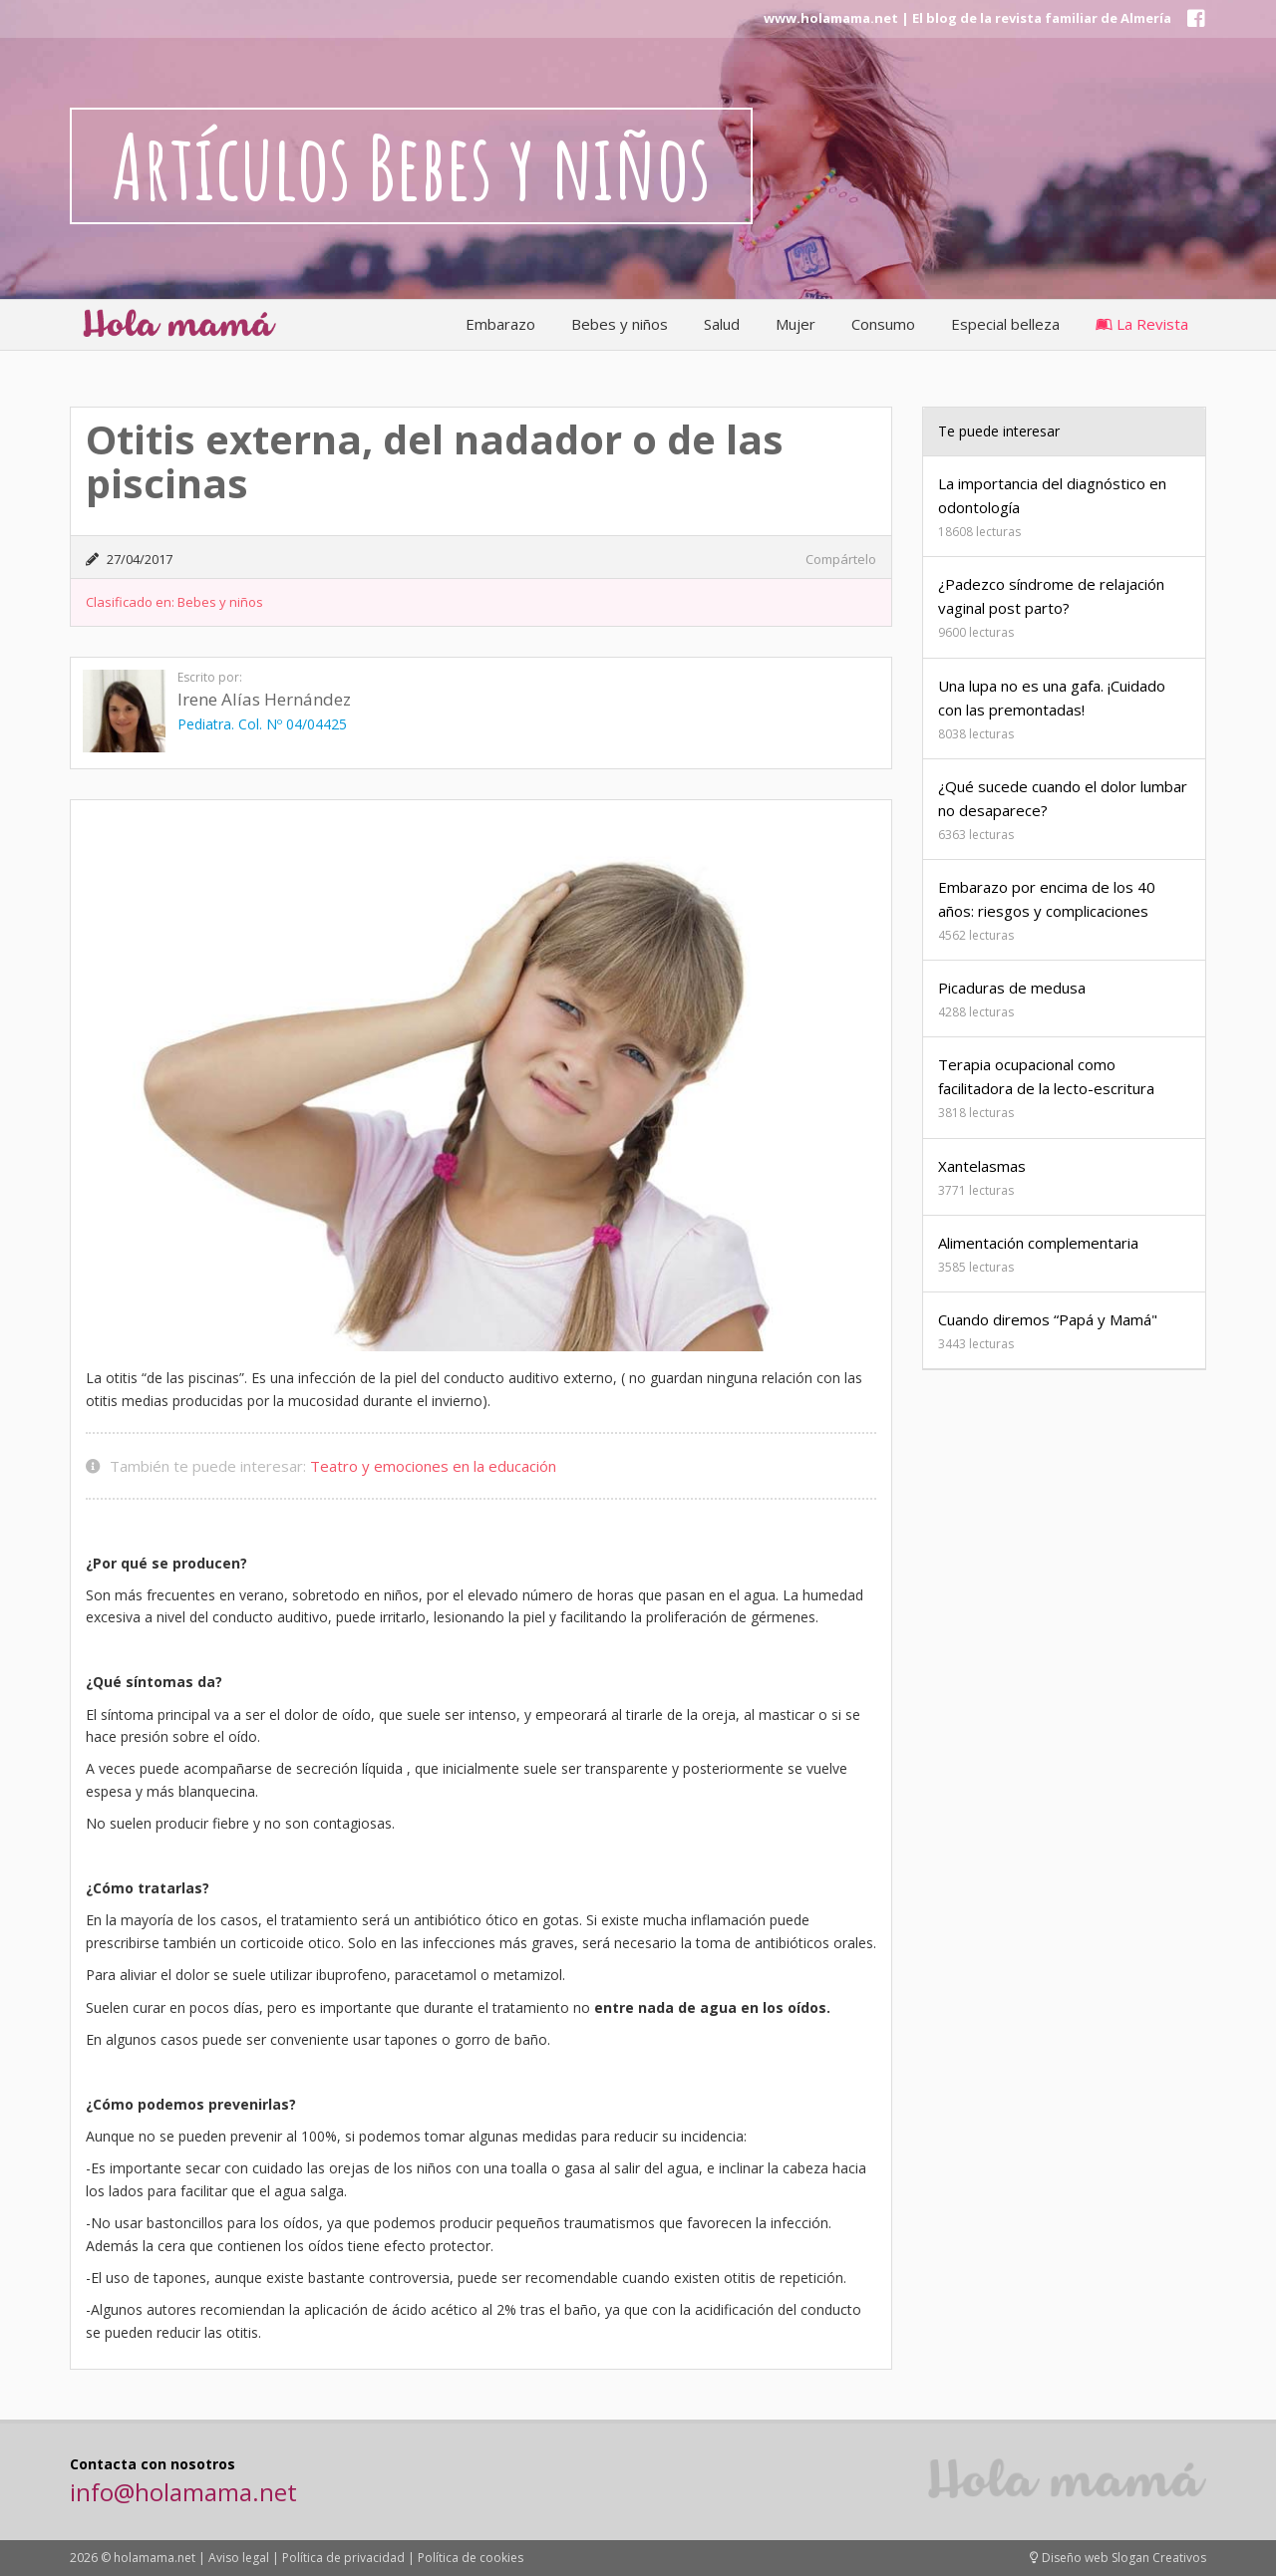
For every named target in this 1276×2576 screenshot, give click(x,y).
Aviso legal (238, 2557)
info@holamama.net (183, 2491)
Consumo (883, 324)
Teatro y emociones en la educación (433, 1466)
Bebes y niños (619, 324)
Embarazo (500, 324)
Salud (722, 324)
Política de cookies (470, 2557)
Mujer (795, 324)
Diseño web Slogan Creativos (1118, 2557)
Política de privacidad (343, 2557)
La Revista (1142, 324)
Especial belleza (1005, 324)
